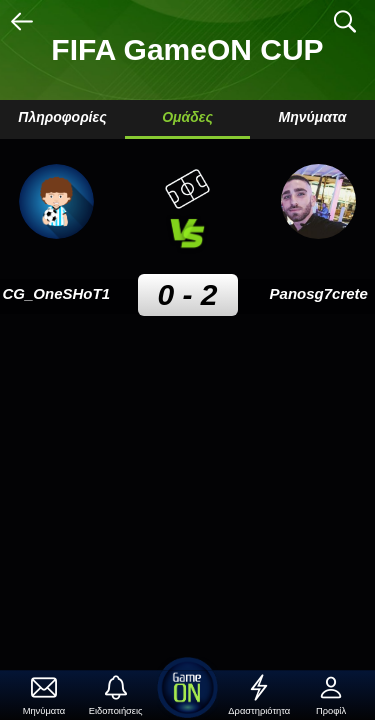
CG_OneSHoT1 (56, 293)
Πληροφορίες (62, 117)
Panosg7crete (319, 293)
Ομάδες (187, 117)
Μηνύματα (313, 117)
